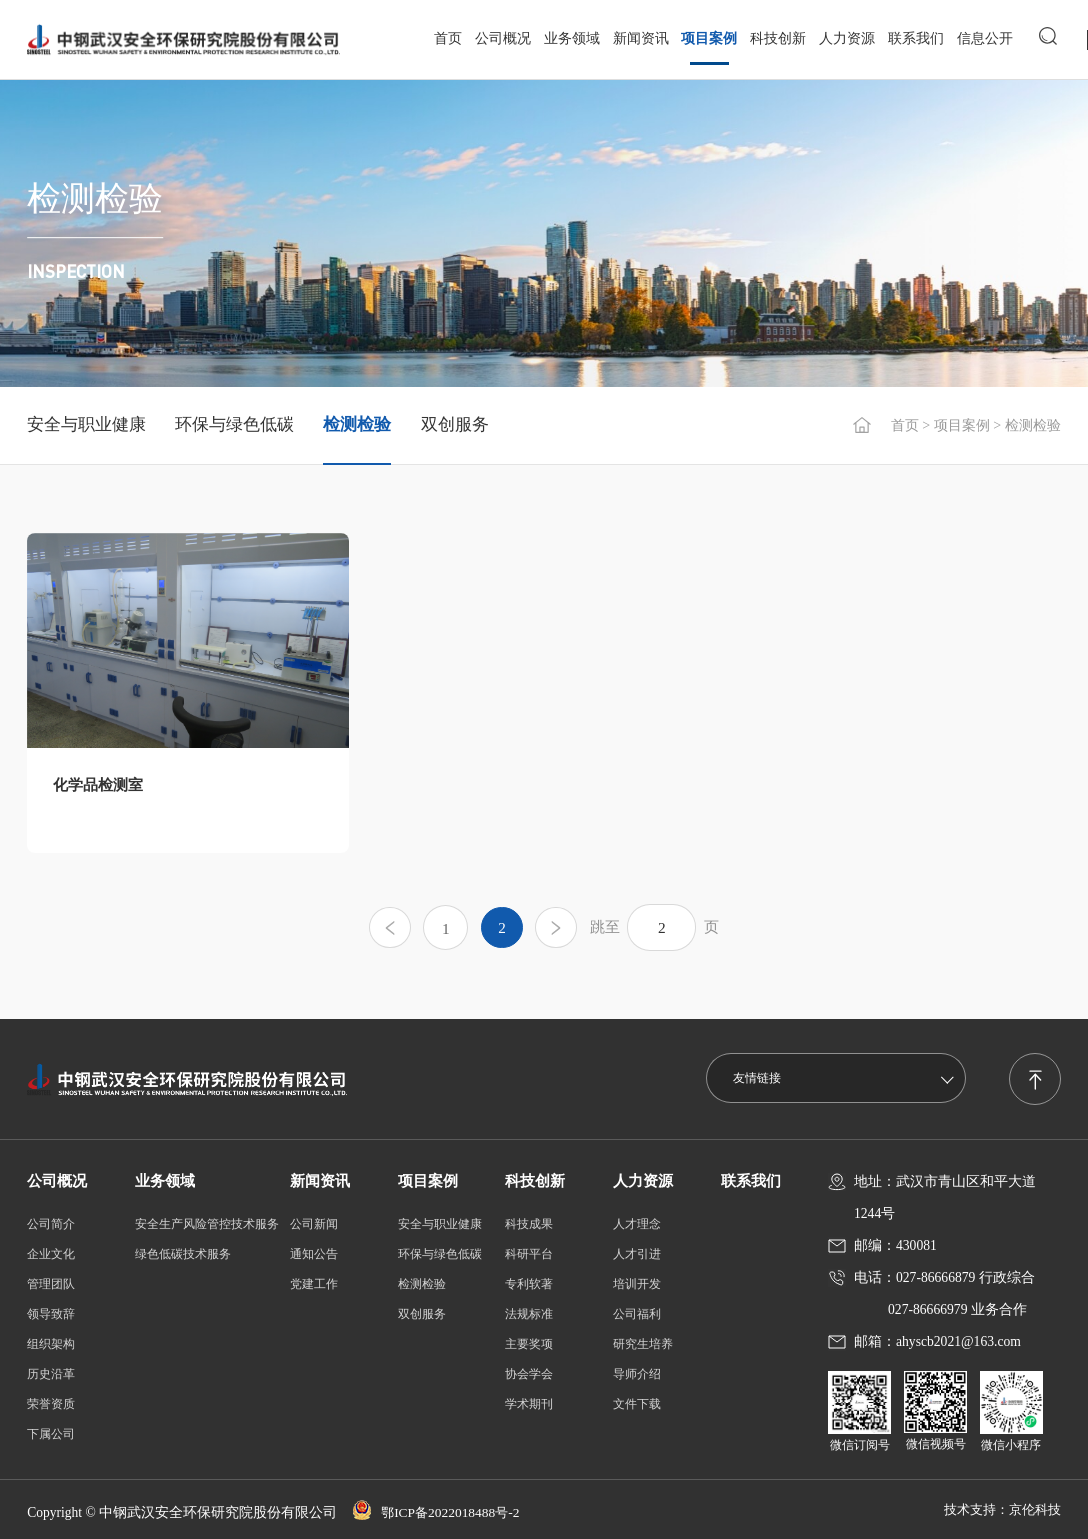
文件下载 (637, 1404)
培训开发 (637, 1284)
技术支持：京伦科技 (998, 1509)
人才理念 (637, 1224)
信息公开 (984, 37)
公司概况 (503, 37)
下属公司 (51, 1434)
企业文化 (51, 1254)
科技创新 (778, 37)
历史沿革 (51, 1374)
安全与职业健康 (86, 424)
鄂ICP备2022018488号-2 (439, 1513)
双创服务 (455, 424)
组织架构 (51, 1344)
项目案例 (709, 37)
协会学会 (529, 1374)
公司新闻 (314, 1224)
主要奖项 (529, 1344)
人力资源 (847, 37)
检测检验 (357, 424)
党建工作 (314, 1284)
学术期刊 (529, 1404)
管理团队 (51, 1284)
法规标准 (529, 1314)
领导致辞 (51, 1314)
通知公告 (314, 1254)
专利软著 (529, 1284)
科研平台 (529, 1254)
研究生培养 (643, 1344)
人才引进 (637, 1254)
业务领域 (571, 37)
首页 (448, 37)
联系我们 (915, 37)
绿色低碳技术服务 (183, 1254)
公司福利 (637, 1314)
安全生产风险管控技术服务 (207, 1224)
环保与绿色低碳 (234, 424)
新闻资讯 (640, 37)
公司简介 (51, 1224)
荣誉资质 (51, 1404)
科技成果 (529, 1224)
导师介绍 (637, 1374)
